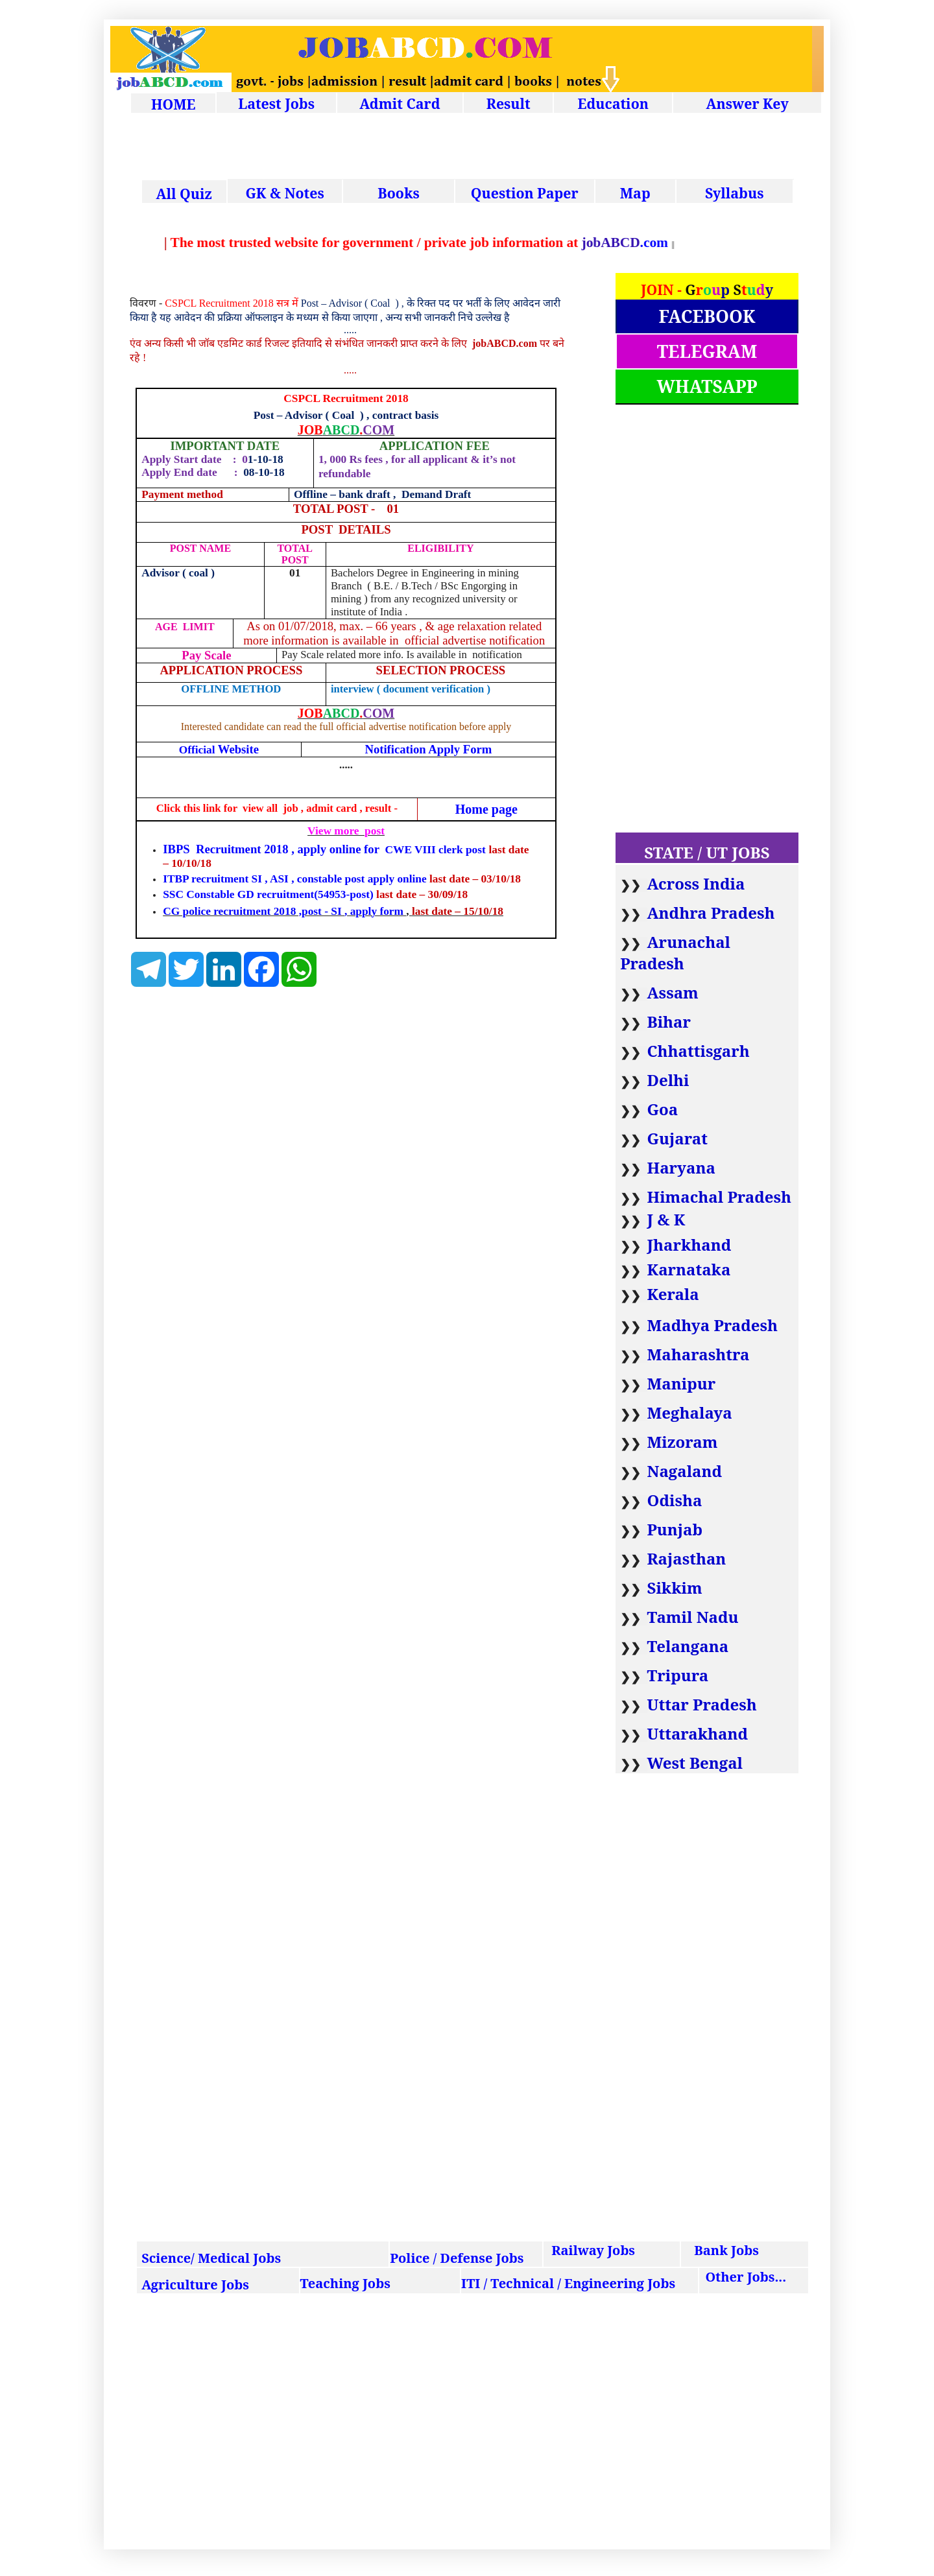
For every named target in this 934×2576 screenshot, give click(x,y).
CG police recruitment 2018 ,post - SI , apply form (283, 911)
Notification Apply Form (428, 749)
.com (651, 242)
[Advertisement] (476, 148)
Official (219, 750)
